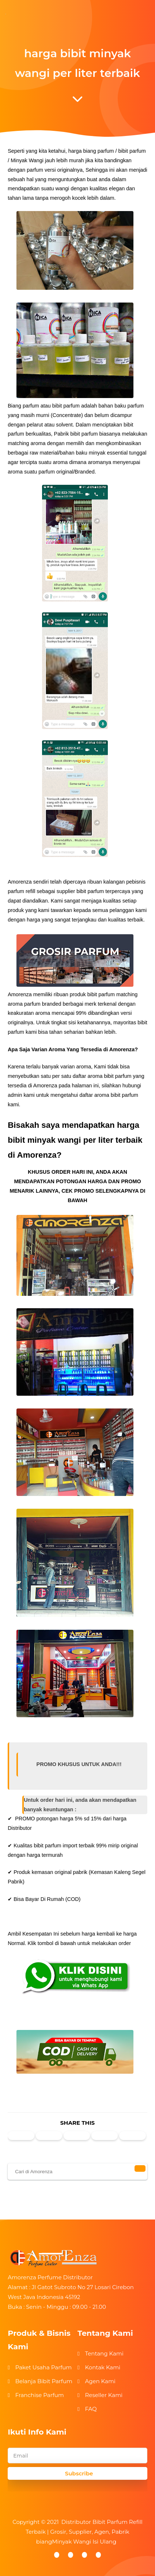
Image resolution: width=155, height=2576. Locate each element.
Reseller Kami (103, 2395)
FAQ (91, 2408)
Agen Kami (100, 2381)
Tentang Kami (104, 2353)
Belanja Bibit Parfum (43, 2381)
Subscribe (79, 2473)
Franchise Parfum (39, 2395)
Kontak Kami (102, 2367)
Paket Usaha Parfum (43, 2367)
